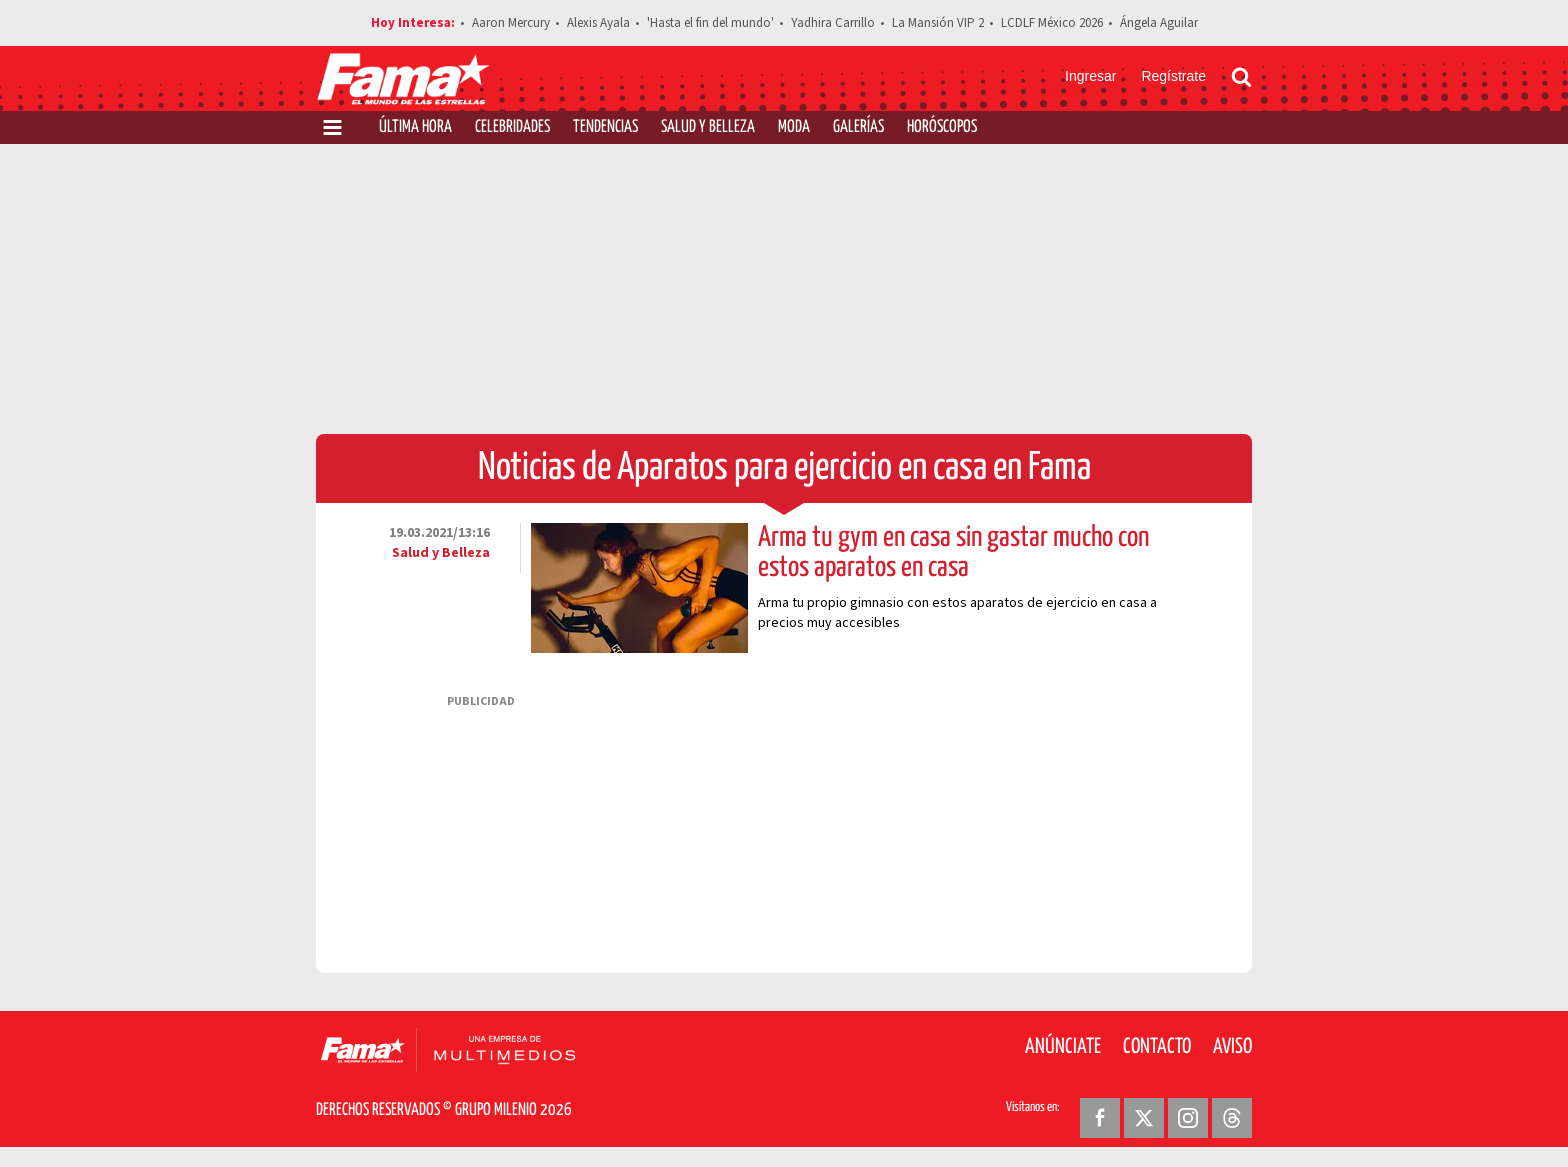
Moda (794, 127)
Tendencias (605, 127)
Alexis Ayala (598, 23)
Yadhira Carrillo (833, 23)
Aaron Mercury (511, 23)
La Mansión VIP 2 (938, 23)
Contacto (1157, 1047)
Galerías (858, 127)
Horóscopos (942, 127)
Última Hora (415, 127)
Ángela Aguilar (1159, 23)
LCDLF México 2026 (1052, 23)
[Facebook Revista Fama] (1100, 1118)
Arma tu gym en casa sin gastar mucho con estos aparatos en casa (953, 553)
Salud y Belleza (708, 127)
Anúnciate (1063, 1047)
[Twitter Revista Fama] (1144, 1118)
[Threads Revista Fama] (1232, 1118)
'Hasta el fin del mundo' (710, 23)
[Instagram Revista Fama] (1188, 1118)
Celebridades (512, 127)
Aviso (1232, 1047)
